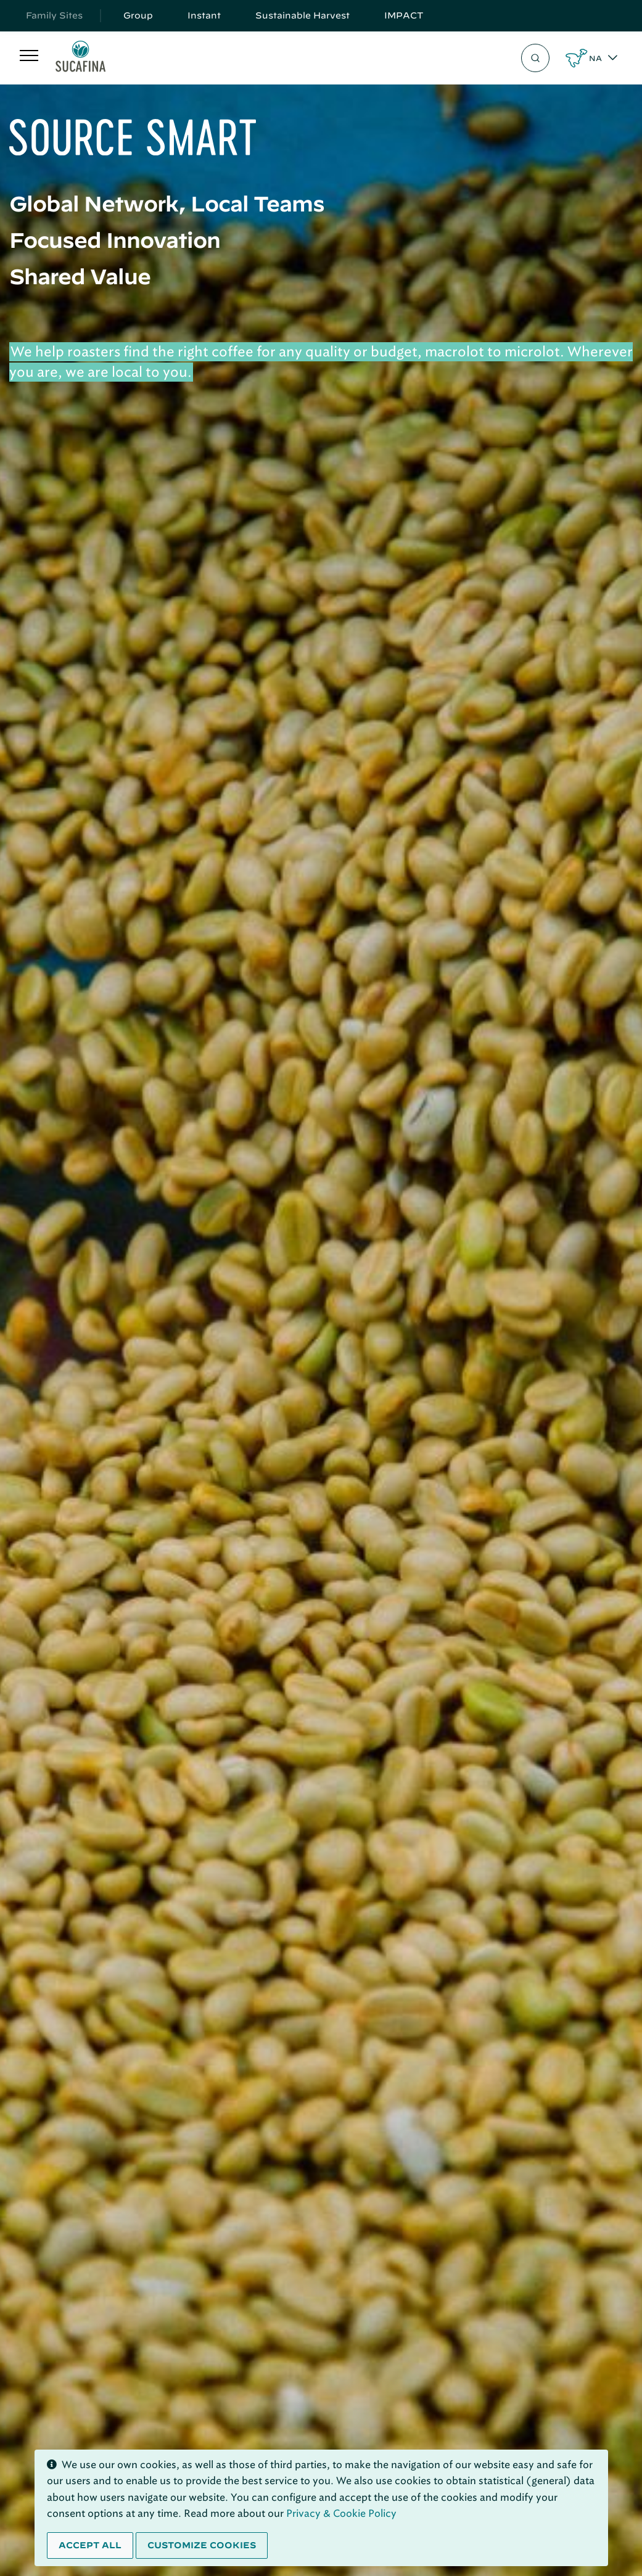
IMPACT (404, 15)
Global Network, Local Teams (166, 203)
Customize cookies (201, 2545)
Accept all (90, 2545)
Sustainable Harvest (302, 15)
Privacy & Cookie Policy (341, 2513)
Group (138, 15)
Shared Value (79, 276)
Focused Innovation (114, 240)
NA (595, 58)
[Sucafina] (80, 58)
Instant (204, 15)
